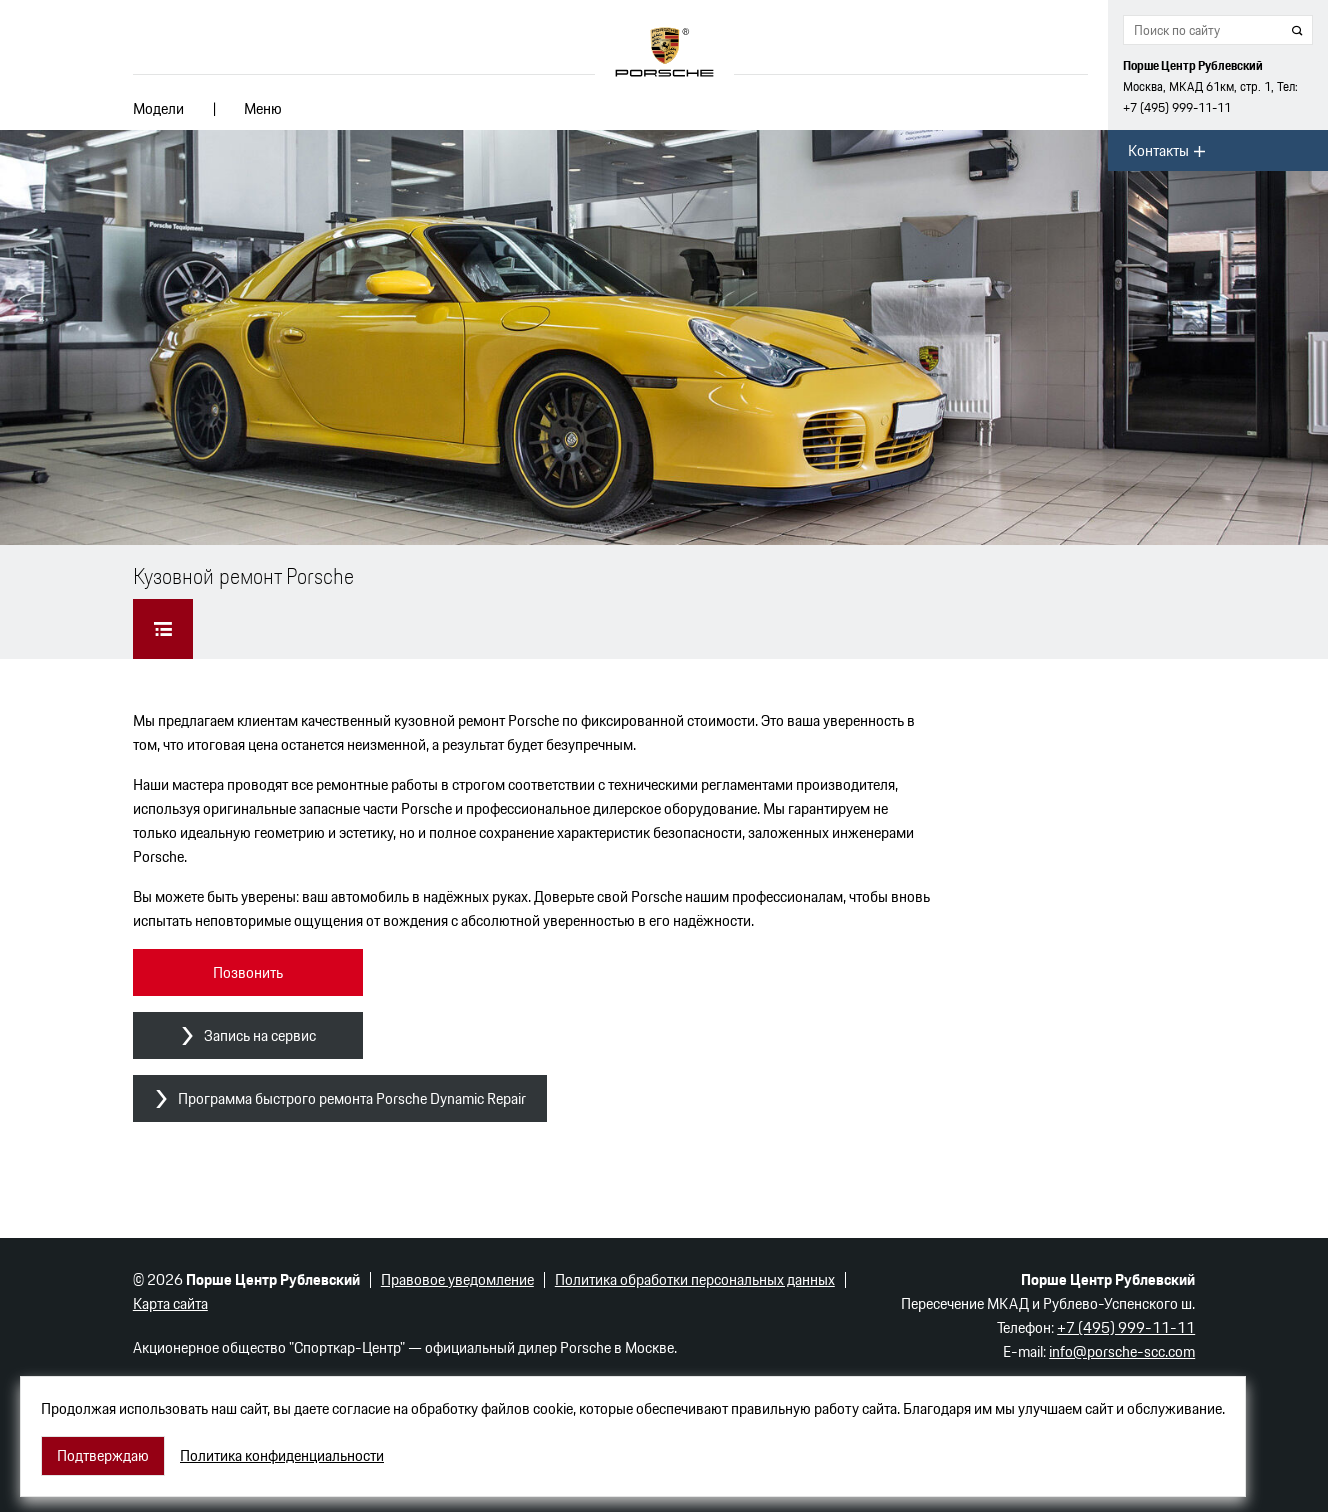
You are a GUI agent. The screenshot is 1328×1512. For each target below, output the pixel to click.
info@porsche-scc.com (1122, 1351)
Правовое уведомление (457, 1279)
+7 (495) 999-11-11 (1177, 107)
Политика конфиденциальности (282, 1456)
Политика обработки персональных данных (695, 1279)
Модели (158, 108)
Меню (263, 108)
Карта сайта (170, 1303)
